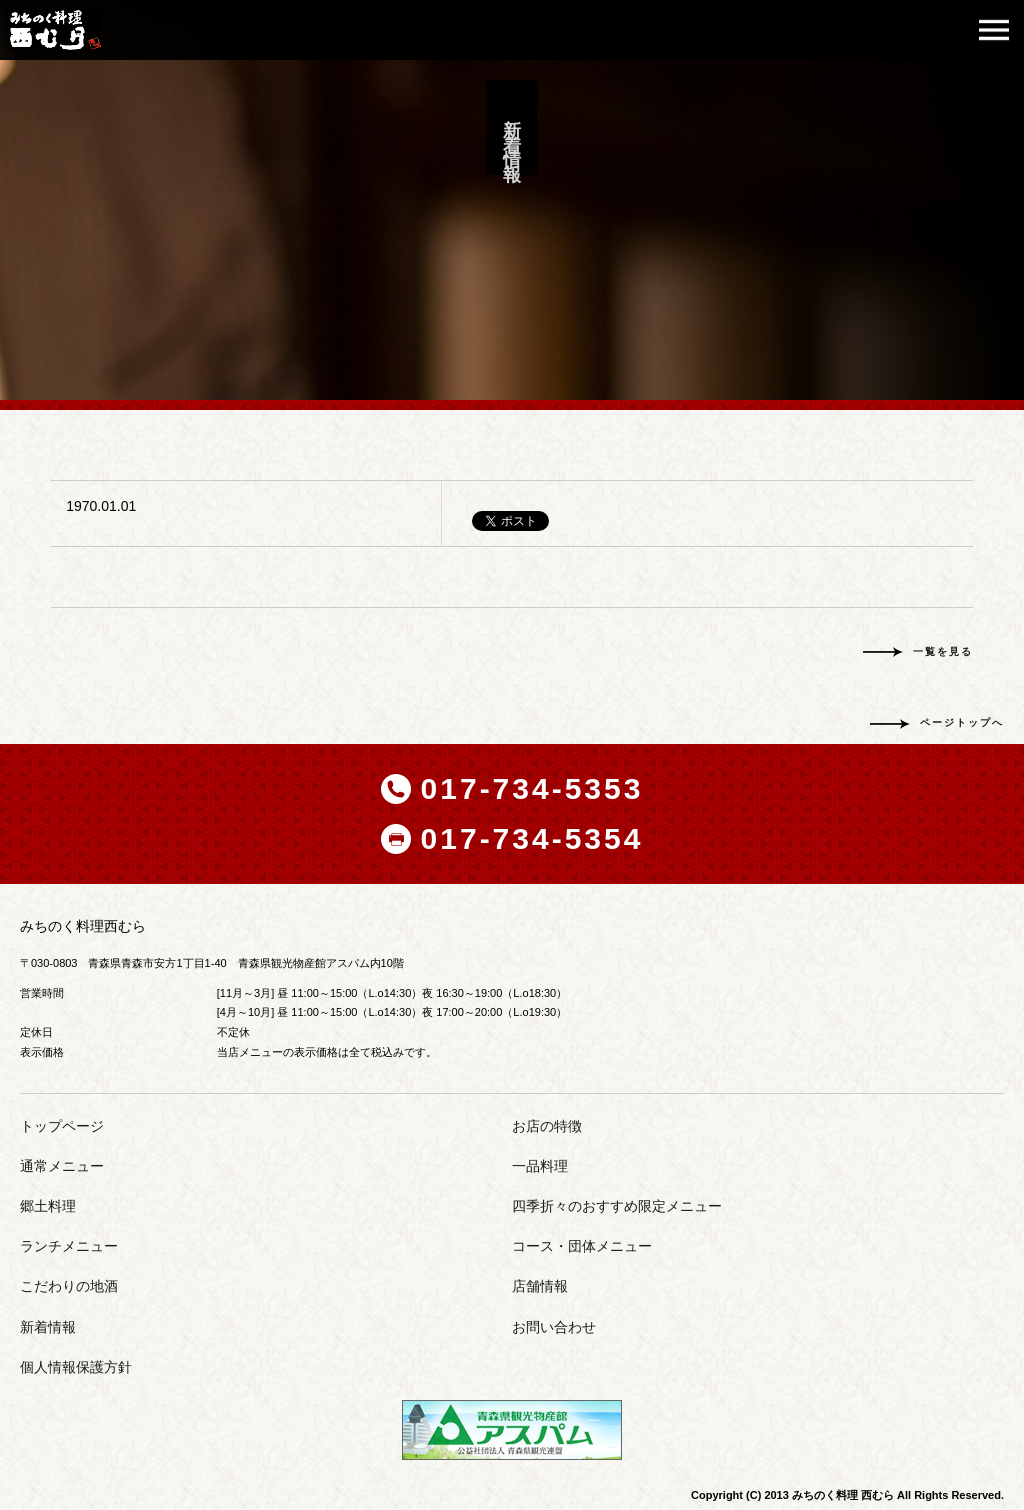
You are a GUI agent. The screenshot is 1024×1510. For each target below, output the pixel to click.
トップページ (62, 1126)
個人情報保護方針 (76, 1367)
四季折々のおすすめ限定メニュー (617, 1206)
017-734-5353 (532, 788)
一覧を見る (943, 651)
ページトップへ (962, 722)
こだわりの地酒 (69, 1286)
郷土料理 (48, 1206)
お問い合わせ (554, 1327)
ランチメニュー (69, 1246)
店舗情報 (540, 1286)
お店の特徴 (547, 1126)
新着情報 (48, 1327)
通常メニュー (62, 1166)
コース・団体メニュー (582, 1246)
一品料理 (540, 1166)
